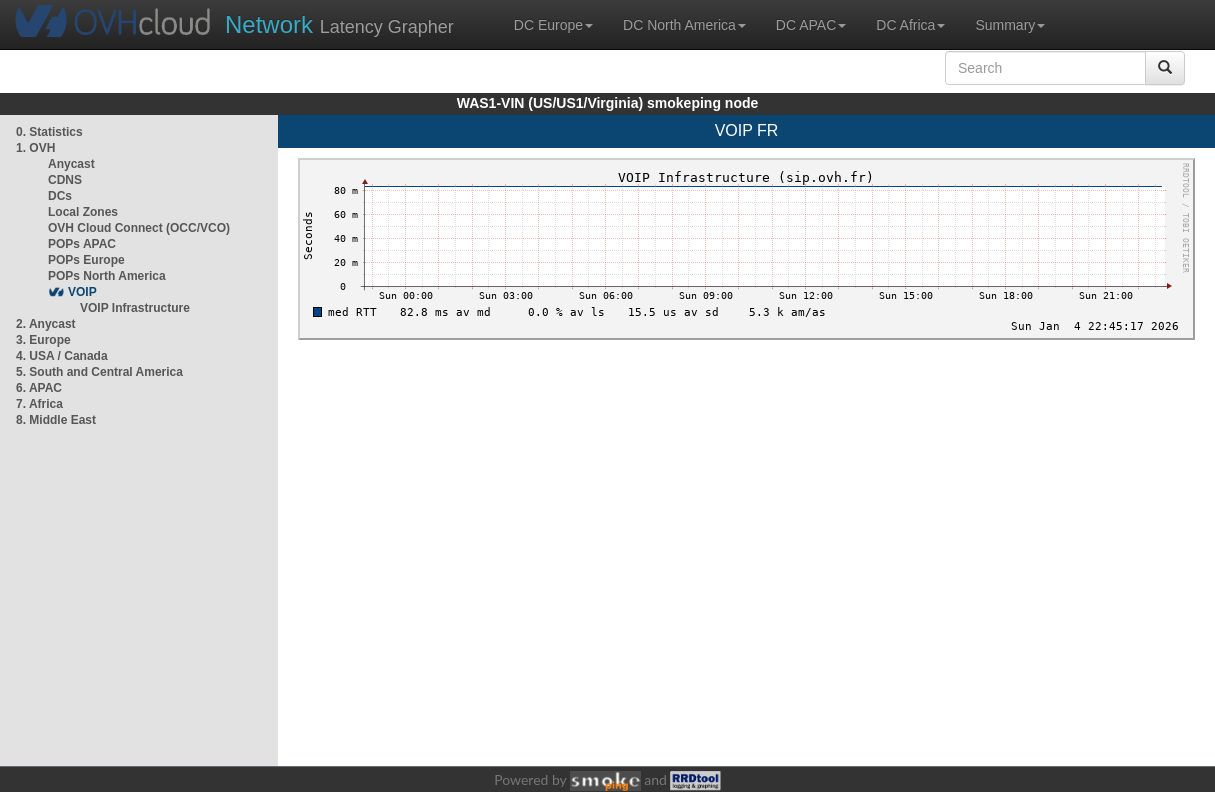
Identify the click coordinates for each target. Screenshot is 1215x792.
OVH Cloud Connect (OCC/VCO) (139, 228)
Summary (1010, 25)
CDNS (65, 180)
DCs (60, 196)
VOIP (82, 292)
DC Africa (910, 25)
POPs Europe (86, 260)
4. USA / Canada (62, 356)
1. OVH (35, 148)
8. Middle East (56, 420)
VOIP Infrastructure (135, 308)
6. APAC (39, 388)
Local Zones (83, 212)
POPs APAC (82, 244)
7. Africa (39, 404)
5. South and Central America (99, 372)
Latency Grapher (339, 24)
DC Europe (553, 25)
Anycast (71, 164)
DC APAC (811, 25)
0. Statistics (49, 132)
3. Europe (43, 340)
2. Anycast (46, 324)
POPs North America (107, 276)
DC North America (684, 25)
